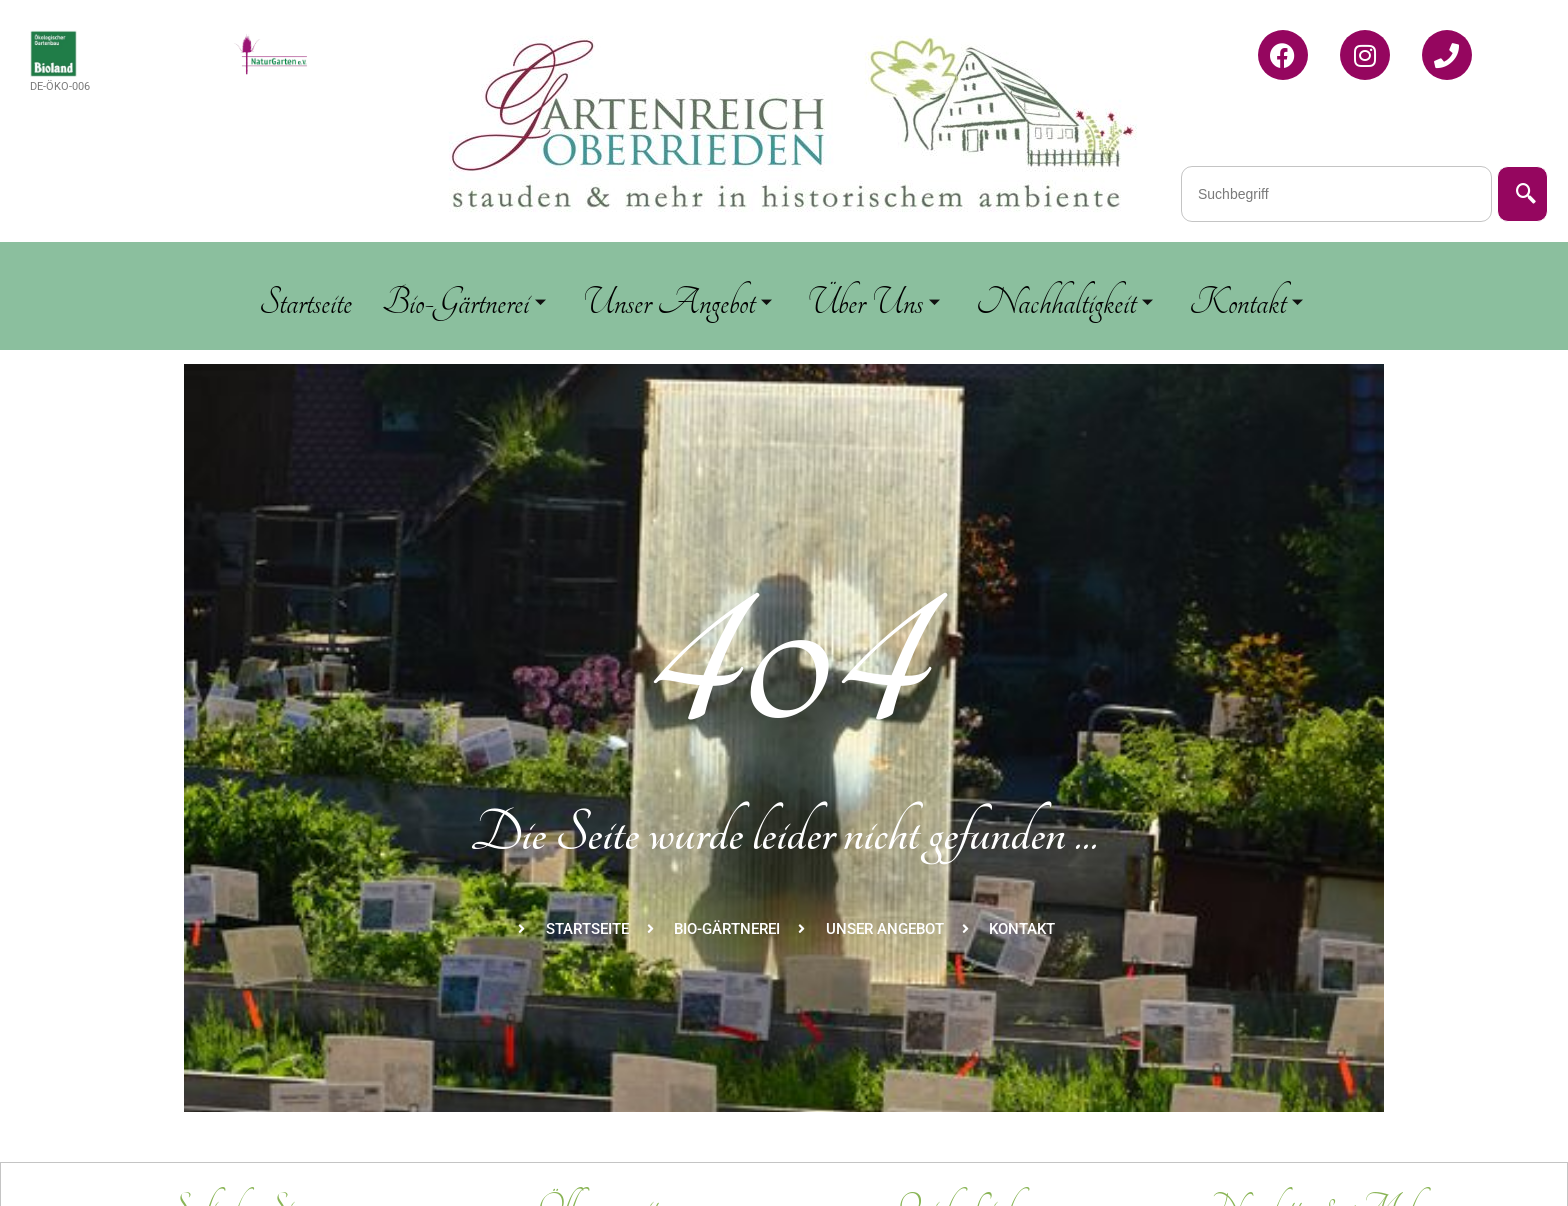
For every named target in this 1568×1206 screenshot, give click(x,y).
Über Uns (874, 299)
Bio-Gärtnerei (464, 299)
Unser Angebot (677, 299)
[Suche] (1518, 194)
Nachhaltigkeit (1064, 299)
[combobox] (1330, 194)
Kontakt (1246, 299)
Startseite (305, 299)
